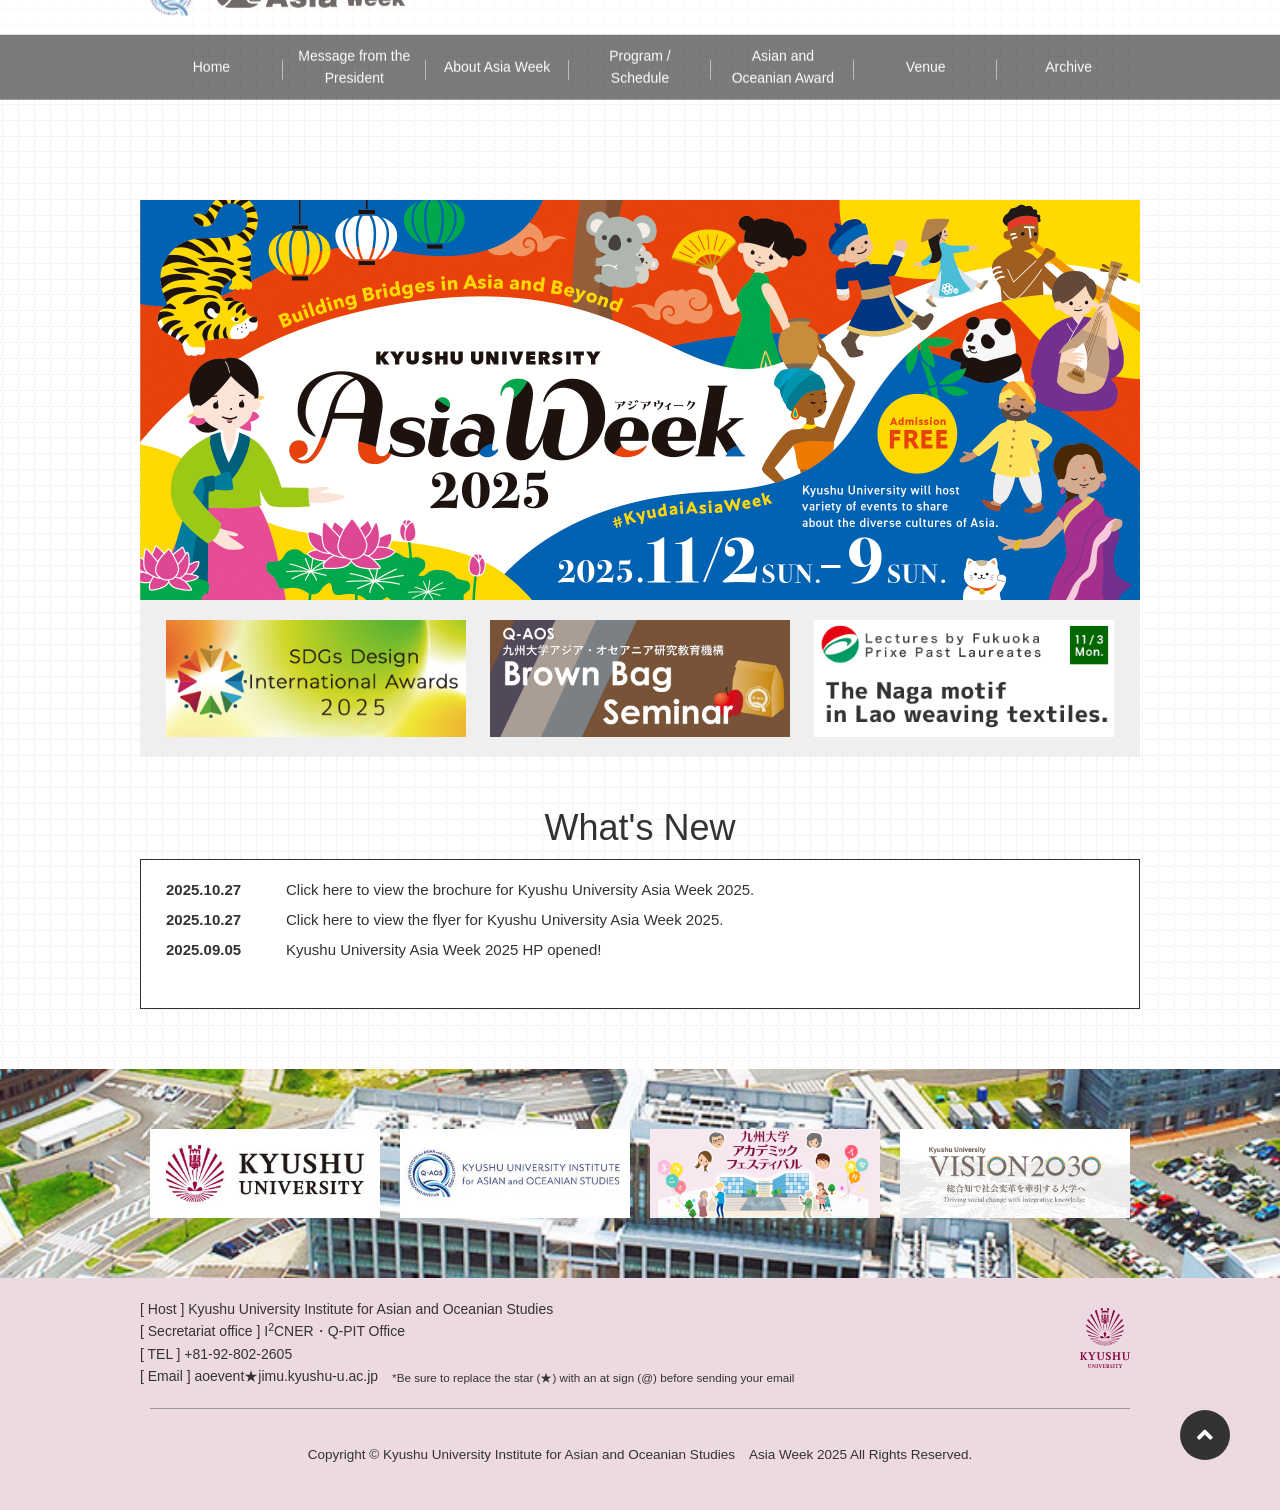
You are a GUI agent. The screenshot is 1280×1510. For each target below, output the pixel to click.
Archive (1068, 39)
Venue (926, 39)
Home (211, 39)
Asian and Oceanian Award (783, 39)
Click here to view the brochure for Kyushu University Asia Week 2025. (520, 889)
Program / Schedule (639, 39)
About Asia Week (497, 39)
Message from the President (354, 39)
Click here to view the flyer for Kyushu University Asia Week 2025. (504, 919)
